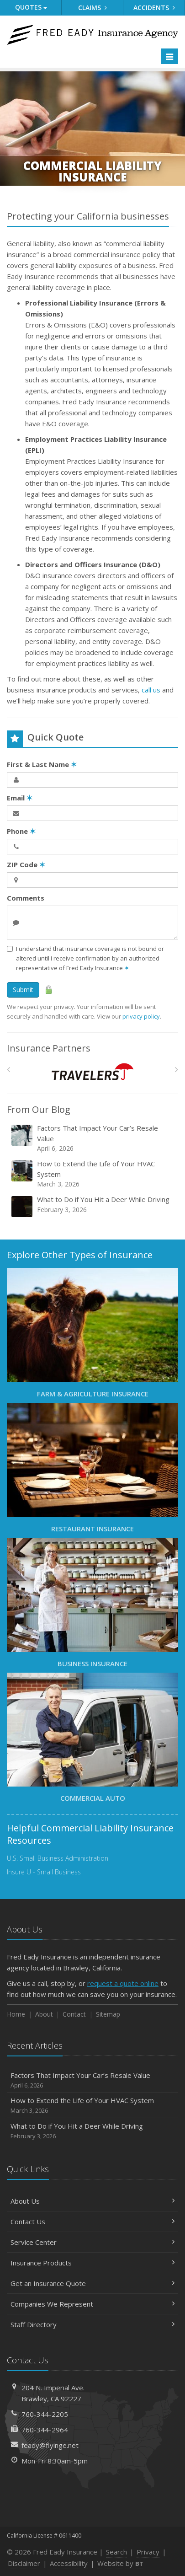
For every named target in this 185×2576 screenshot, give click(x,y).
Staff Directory (92, 2324)
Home (16, 2014)
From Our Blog (38, 1109)
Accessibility (69, 2563)
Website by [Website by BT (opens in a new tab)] (120, 2563)
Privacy (148, 2551)
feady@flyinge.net (50, 2445)
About (44, 2014)
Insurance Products (92, 2262)
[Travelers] (92, 1071)
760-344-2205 (44, 2414)
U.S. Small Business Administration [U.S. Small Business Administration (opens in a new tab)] (57, 1858)
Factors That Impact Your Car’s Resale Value (93, 1138)
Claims (92, 7)
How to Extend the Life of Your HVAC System (93, 1174)
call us (151, 689)
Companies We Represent (92, 2303)
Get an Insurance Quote (92, 2283)
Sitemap (108, 2014)
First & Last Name (42, 764)
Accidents (154, 7)
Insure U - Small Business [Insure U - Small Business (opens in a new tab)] (44, 1872)
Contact (74, 2014)
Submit (23, 989)
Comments (25, 897)
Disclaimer (24, 2563)
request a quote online (123, 1983)
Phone (21, 831)
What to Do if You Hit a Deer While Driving (93, 1206)
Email (19, 797)
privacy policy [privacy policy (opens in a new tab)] (141, 1016)
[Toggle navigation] (169, 56)
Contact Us (92, 2221)
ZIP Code (26, 864)
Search (116, 2551)
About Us (92, 2201)
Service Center (92, 2242)
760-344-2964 (44, 2429)
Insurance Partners (48, 1048)
